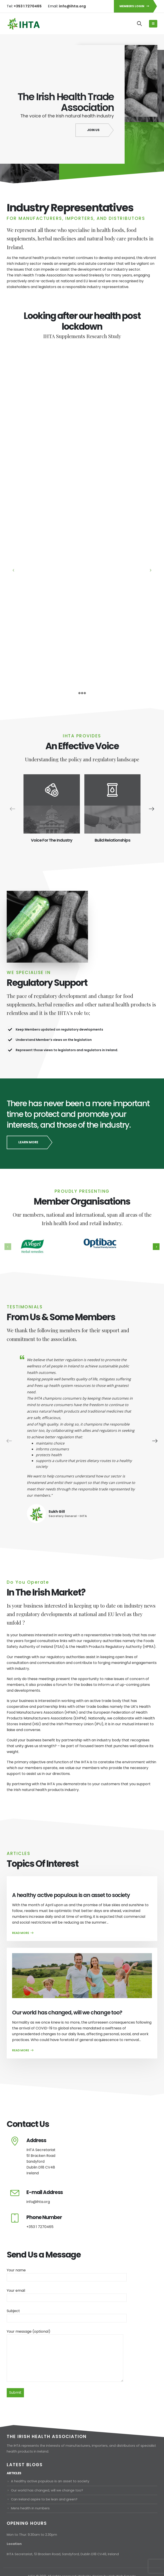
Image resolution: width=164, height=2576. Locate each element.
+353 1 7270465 (28, 6)
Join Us (93, 130)
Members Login (134, 6)
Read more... (22, 1933)
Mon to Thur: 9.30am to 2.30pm (32, 2534)
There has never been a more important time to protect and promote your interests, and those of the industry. (78, 1114)
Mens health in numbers (30, 2508)
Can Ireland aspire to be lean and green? (44, 2499)
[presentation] (12, 808)
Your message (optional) (65, 2344)
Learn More (28, 1142)
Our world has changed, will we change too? (67, 2012)
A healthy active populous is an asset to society (71, 1895)
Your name (67, 2274)
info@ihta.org (38, 2201)
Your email (67, 2294)
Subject (67, 2314)
